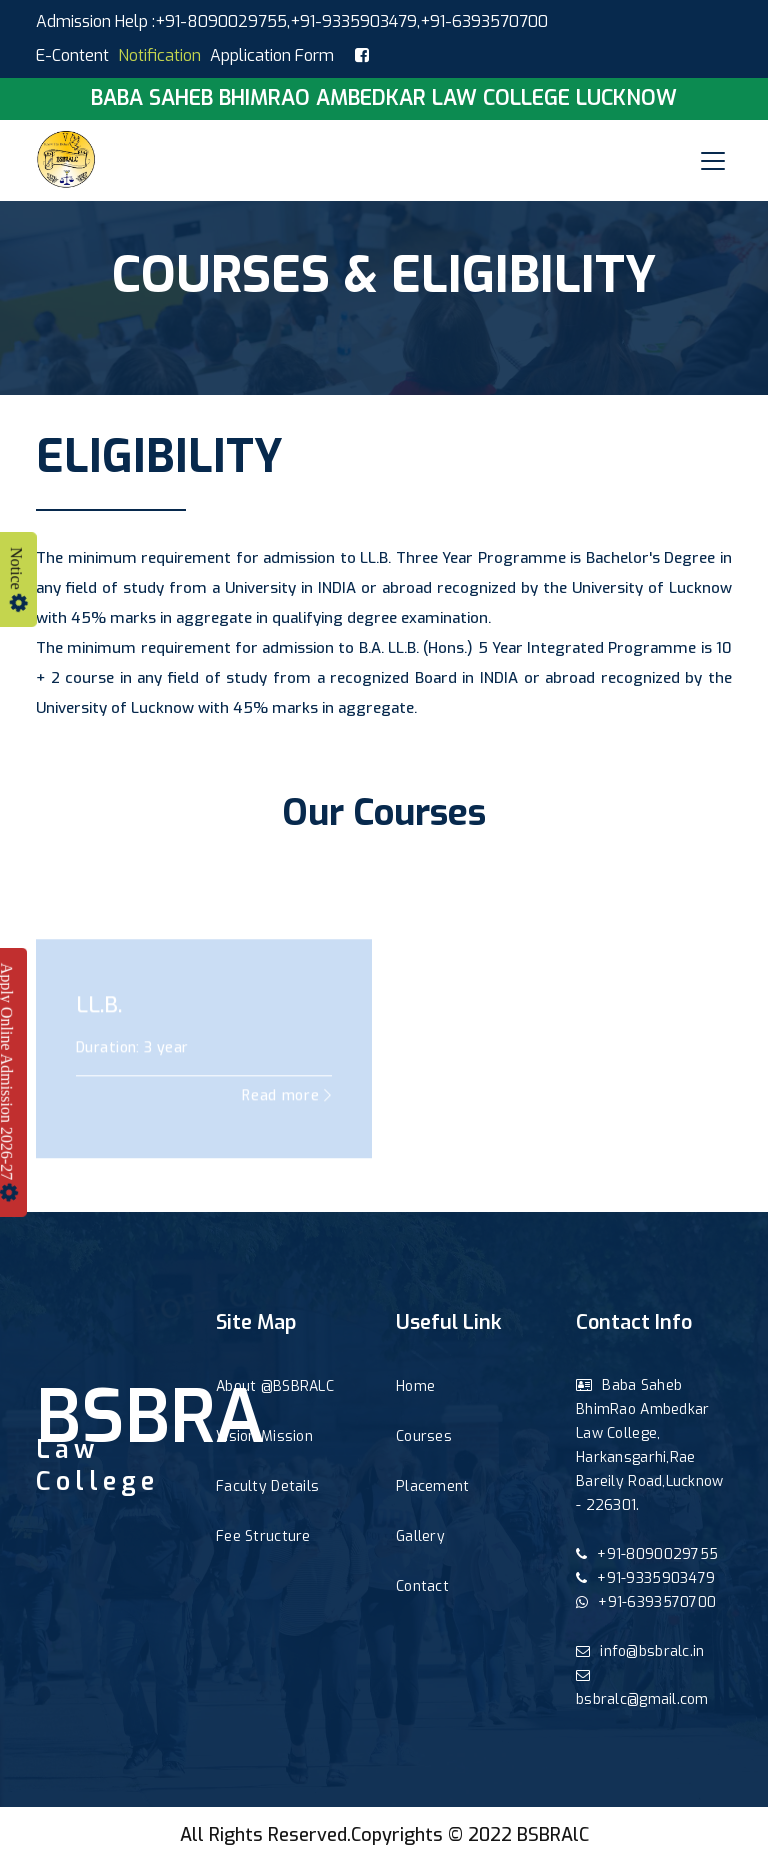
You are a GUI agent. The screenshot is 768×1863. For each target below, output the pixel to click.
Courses (424, 1436)
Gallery (420, 1536)
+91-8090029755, (222, 21)
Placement (433, 1486)
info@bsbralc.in (640, 1651)
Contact (422, 1586)
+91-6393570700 (646, 1602)
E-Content (72, 55)
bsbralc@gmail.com (642, 1688)
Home (415, 1386)
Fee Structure (263, 1536)
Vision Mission (264, 1436)
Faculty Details (267, 1486)
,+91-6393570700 (482, 21)
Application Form (272, 55)
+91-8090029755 (647, 1554)
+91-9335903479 (353, 21)
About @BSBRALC (275, 1386)
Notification (159, 55)
